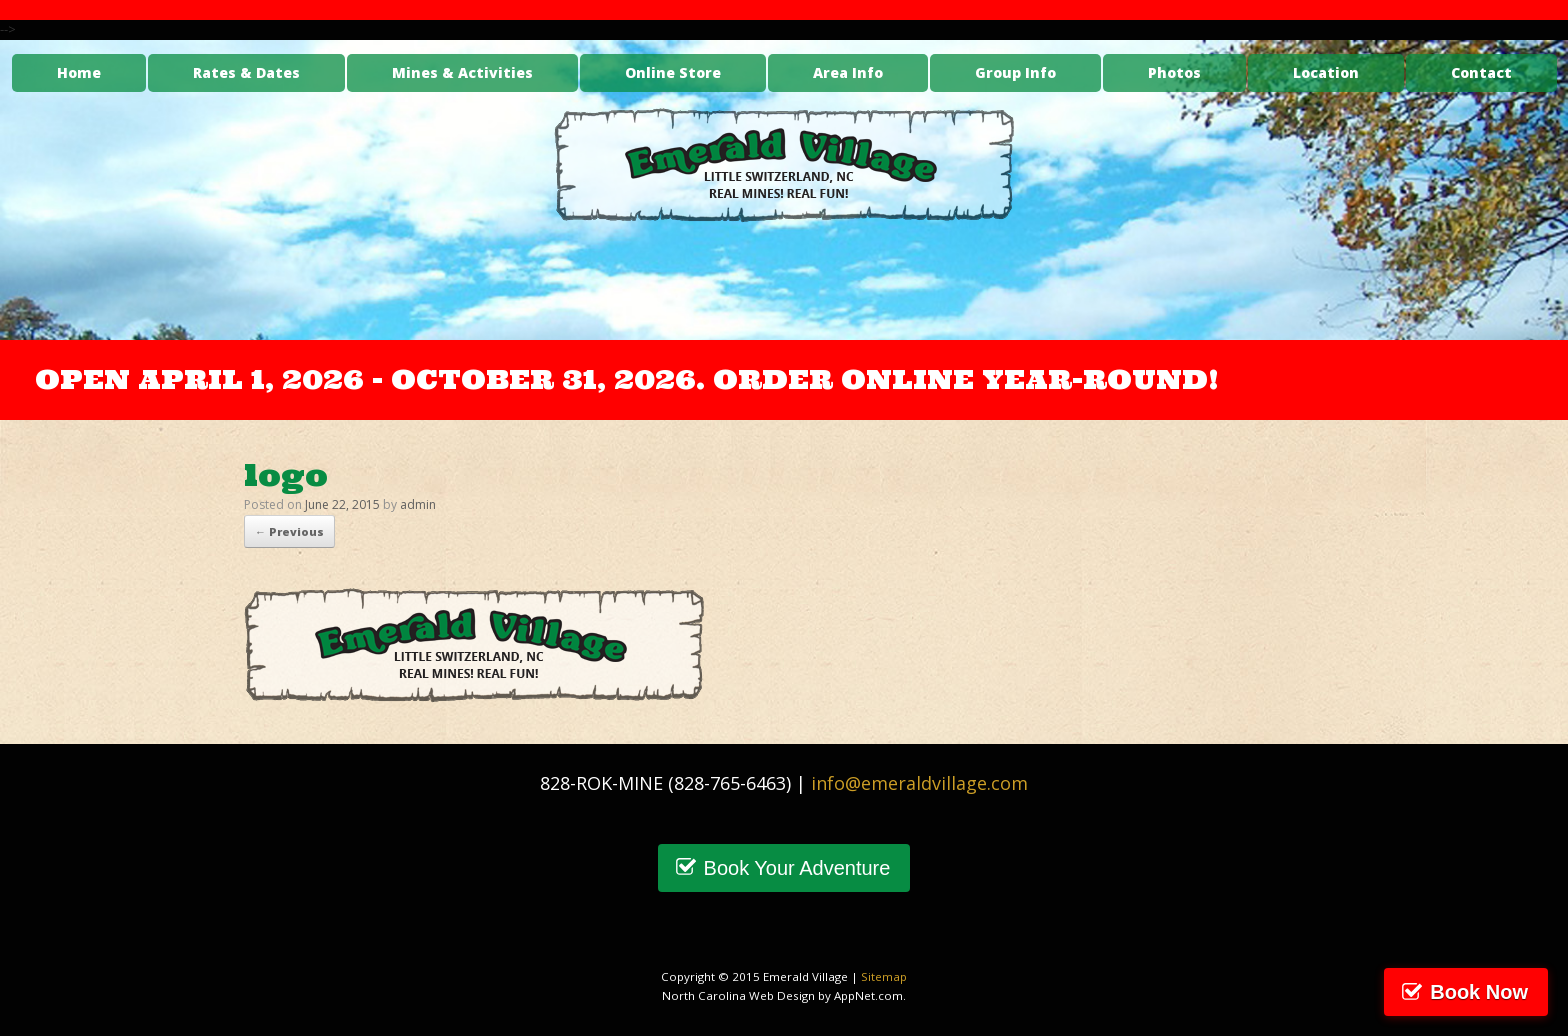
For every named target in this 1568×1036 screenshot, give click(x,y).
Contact (1481, 72)
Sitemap (884, 976)
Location (1326, 72)
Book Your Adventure (797, 868)
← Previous (289, 531)
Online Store (673, 72)
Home (79, 72)
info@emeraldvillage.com (919, 783)
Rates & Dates (246, 72)
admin (418, 504)
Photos (1174, 72)
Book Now (1479, 992)
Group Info (1015, 72)
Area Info (848, 72)
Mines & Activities (462, 72)
